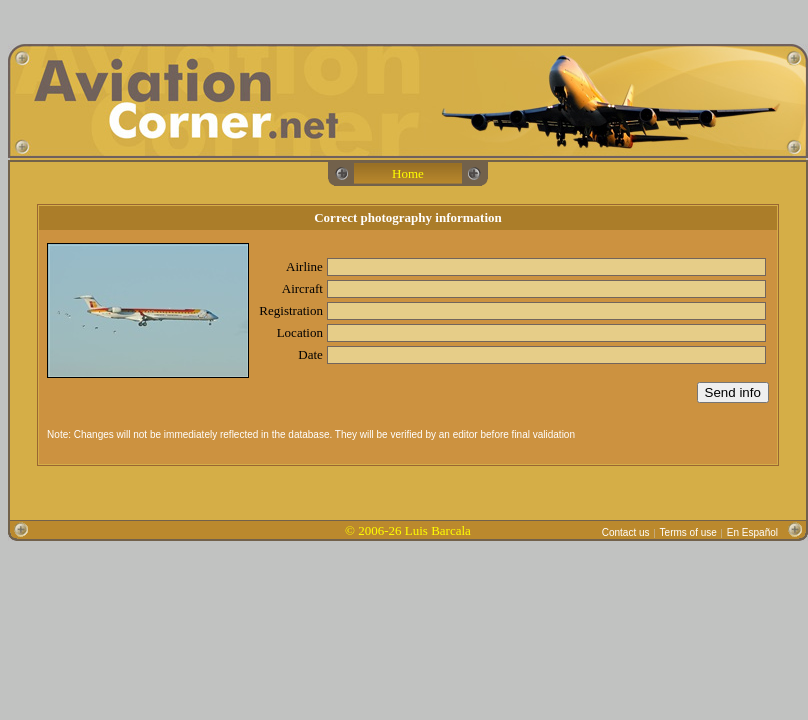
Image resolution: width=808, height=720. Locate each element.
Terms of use (688, 532)
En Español (752, 532)
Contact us (626, 532)
